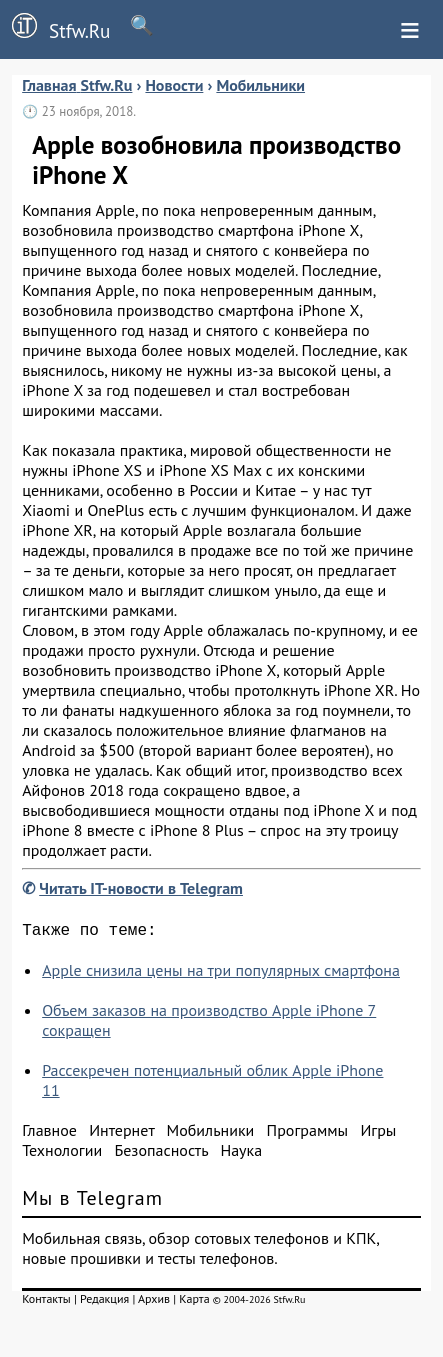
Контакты (46, 1302)
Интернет (121, 1134)
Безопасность (161, 1154)
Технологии (62, 1154)
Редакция (104, 1302)
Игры (378, 1134)
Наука (241, 1154)
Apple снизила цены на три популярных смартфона (221, 974)
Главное (49, 1134)
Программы (307, 1134)
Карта (194, 1302)
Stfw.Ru (55, 28)
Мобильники (211, 1134)
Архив (154, 1302)
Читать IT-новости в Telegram (141, 888)
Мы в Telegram (92, 1202)
